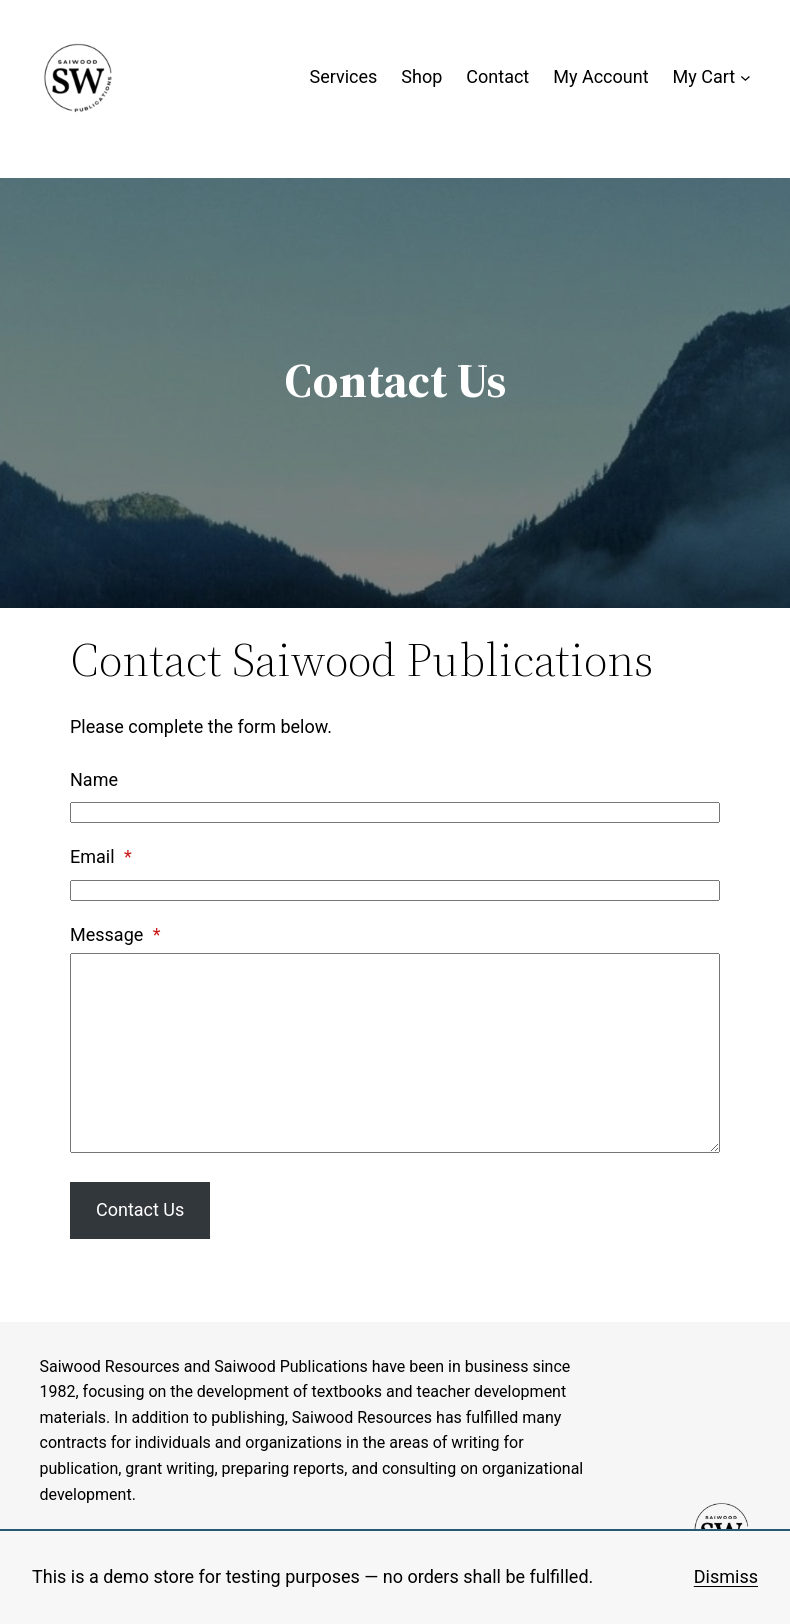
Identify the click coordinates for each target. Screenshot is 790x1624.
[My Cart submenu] (745, 77)
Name (94, 779)
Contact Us (140, 1209)
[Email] (395, 890)
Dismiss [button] (726, 1576)
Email (101, 856)
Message (115, 934)
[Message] (395, 1053)
